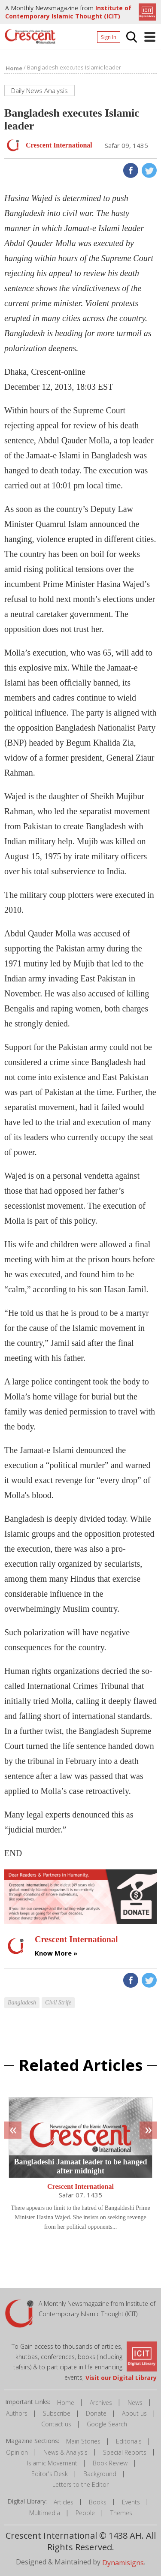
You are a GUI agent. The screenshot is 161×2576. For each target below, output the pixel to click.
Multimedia (44, 2513)
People (85, 2513)
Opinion (17, 2452)
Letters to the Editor (80, 2484)
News (135, 2402)
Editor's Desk (49, 2474)
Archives (101, 2402)
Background (99, 2474)
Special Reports (124, 2452)
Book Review (110, 2463)
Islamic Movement (52, 2463)
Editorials (129, 2441)
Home (65, 2402)
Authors (16, 2413)
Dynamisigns (123, 2562)
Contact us (56, 2424)
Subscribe (56, 2413)
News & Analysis (65, 2452)
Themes (121, 2513)
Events (131, 2502)
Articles (63, 2502)
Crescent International (80, 2187)
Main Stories (83, 2441)
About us (134, 2413)
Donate (96, 2413)
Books (97, 2502)
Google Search (107, 2424)
